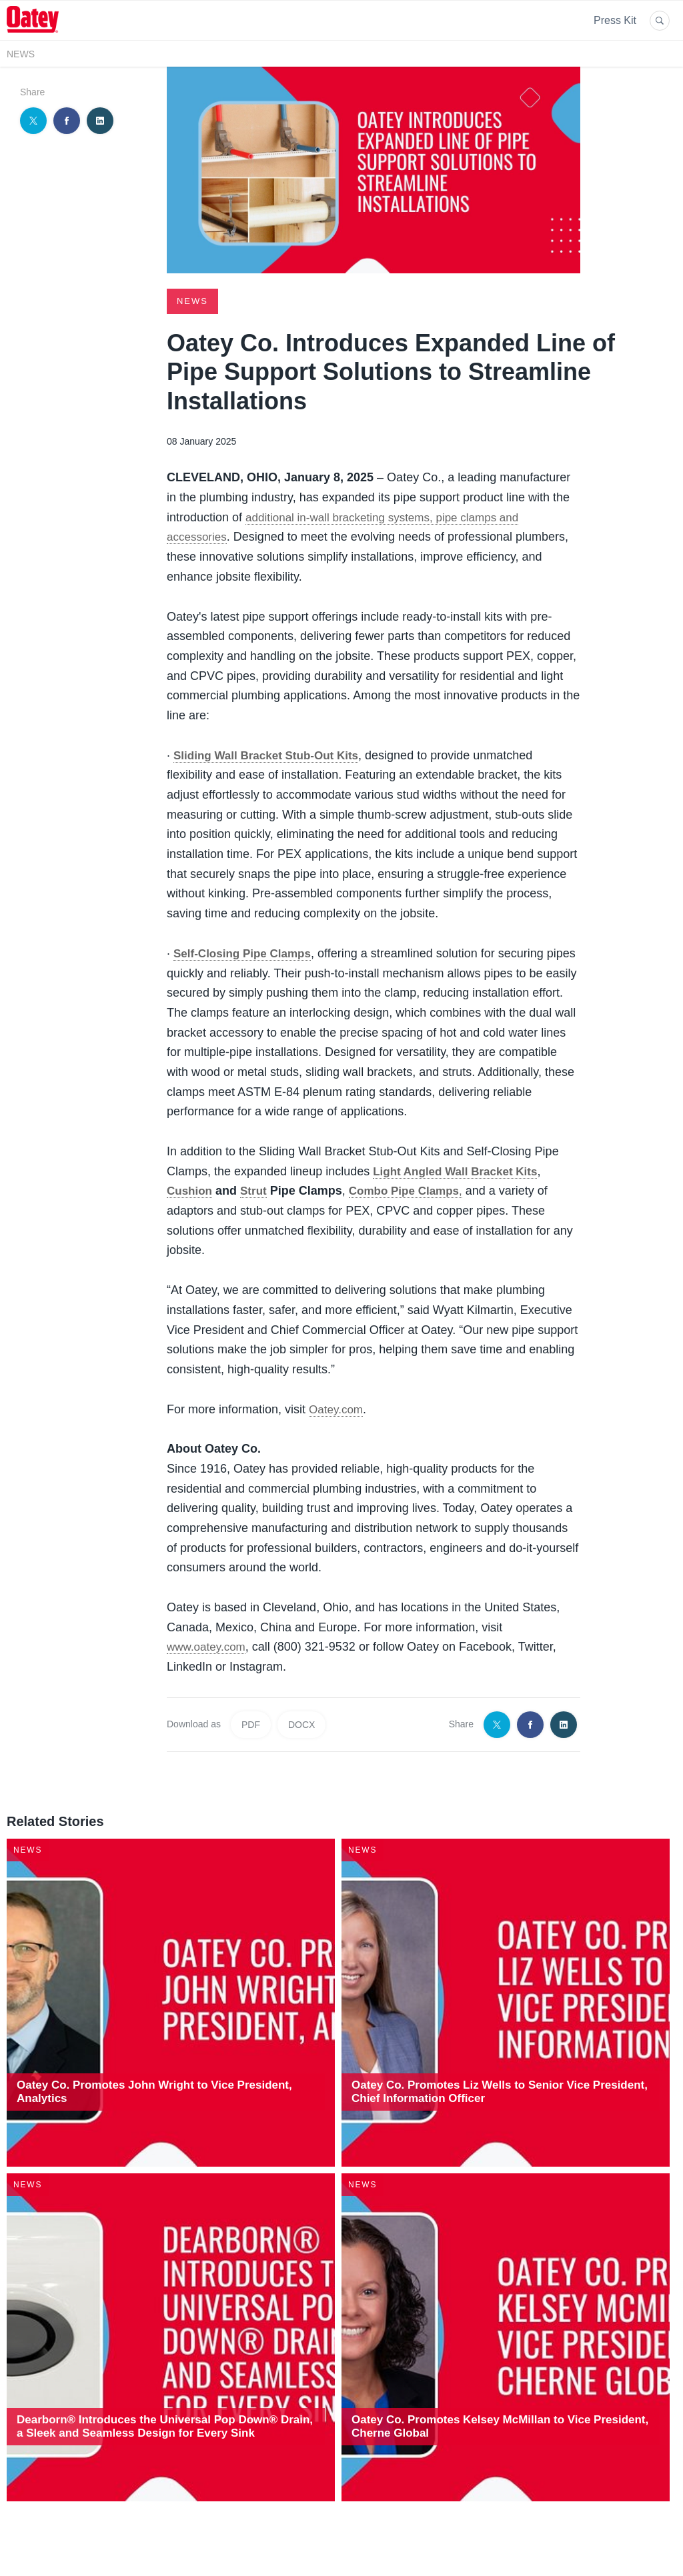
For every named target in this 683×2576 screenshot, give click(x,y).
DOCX (301, 1724)
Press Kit (615, 20)
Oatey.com (337, 1408)
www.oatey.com (208, 1646)
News (21, 54)
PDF (250, 1724)
